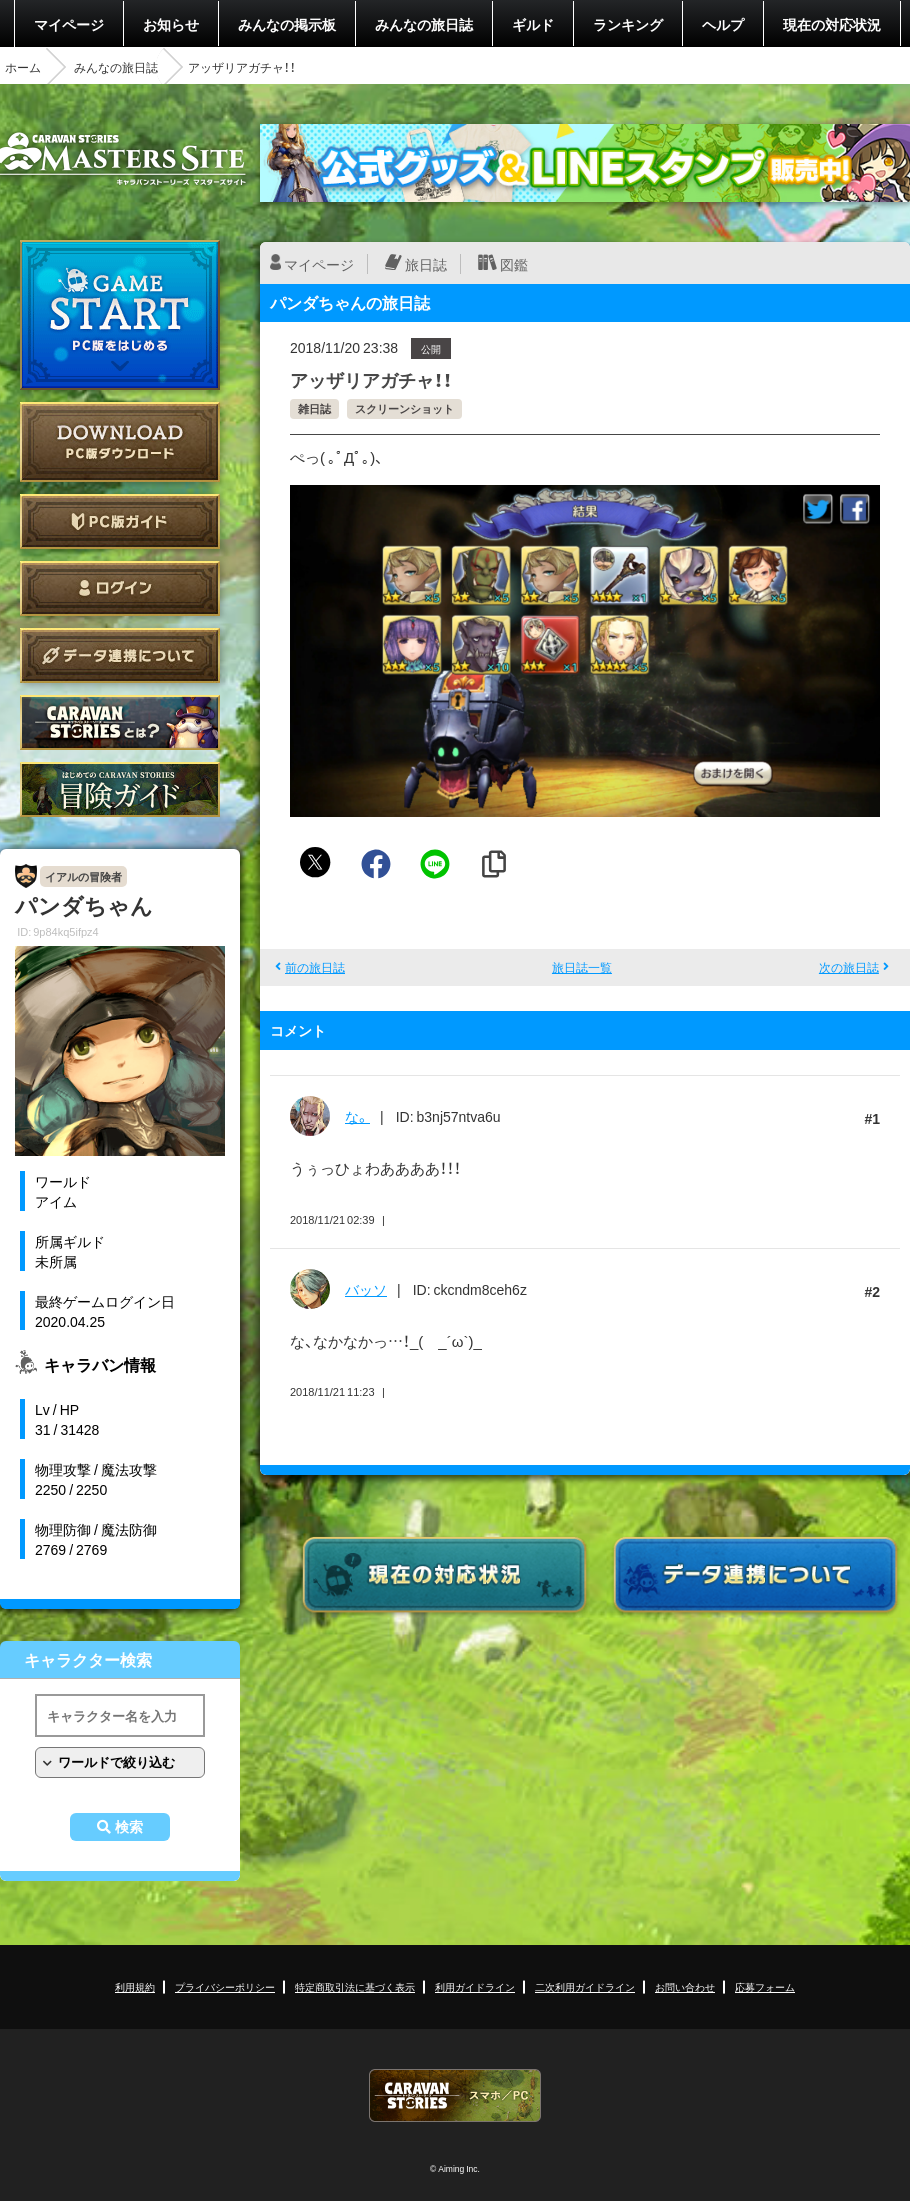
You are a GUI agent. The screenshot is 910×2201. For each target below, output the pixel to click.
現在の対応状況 (832, 24)
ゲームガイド (120, 789)
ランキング (628, 24)
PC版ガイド (120, 521)
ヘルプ (723, 24)
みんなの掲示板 (287, 24)
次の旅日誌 (849, 967)
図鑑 (514, 264)
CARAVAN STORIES (455, 2095)
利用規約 (135, 1986)
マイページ (69, 24)
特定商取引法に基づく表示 (355, 1986)
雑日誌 (314, 408)
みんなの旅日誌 (424, 24)
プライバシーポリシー (225, 1986)
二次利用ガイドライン (585, 1986)
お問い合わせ (685, 1986)
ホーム (23, 67)
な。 (357, 1116)
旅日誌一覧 (582, 967)
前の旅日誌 (315, 967)
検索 (129, 1827)
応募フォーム (765, 1986)
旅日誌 (426, 264)
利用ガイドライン (475, 1986)
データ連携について (120, 655)
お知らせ (171, 24)
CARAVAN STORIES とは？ (120, 722)
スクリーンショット (404, 408)
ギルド (533, 24)
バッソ (366, 1289)
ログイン (120, 588)
